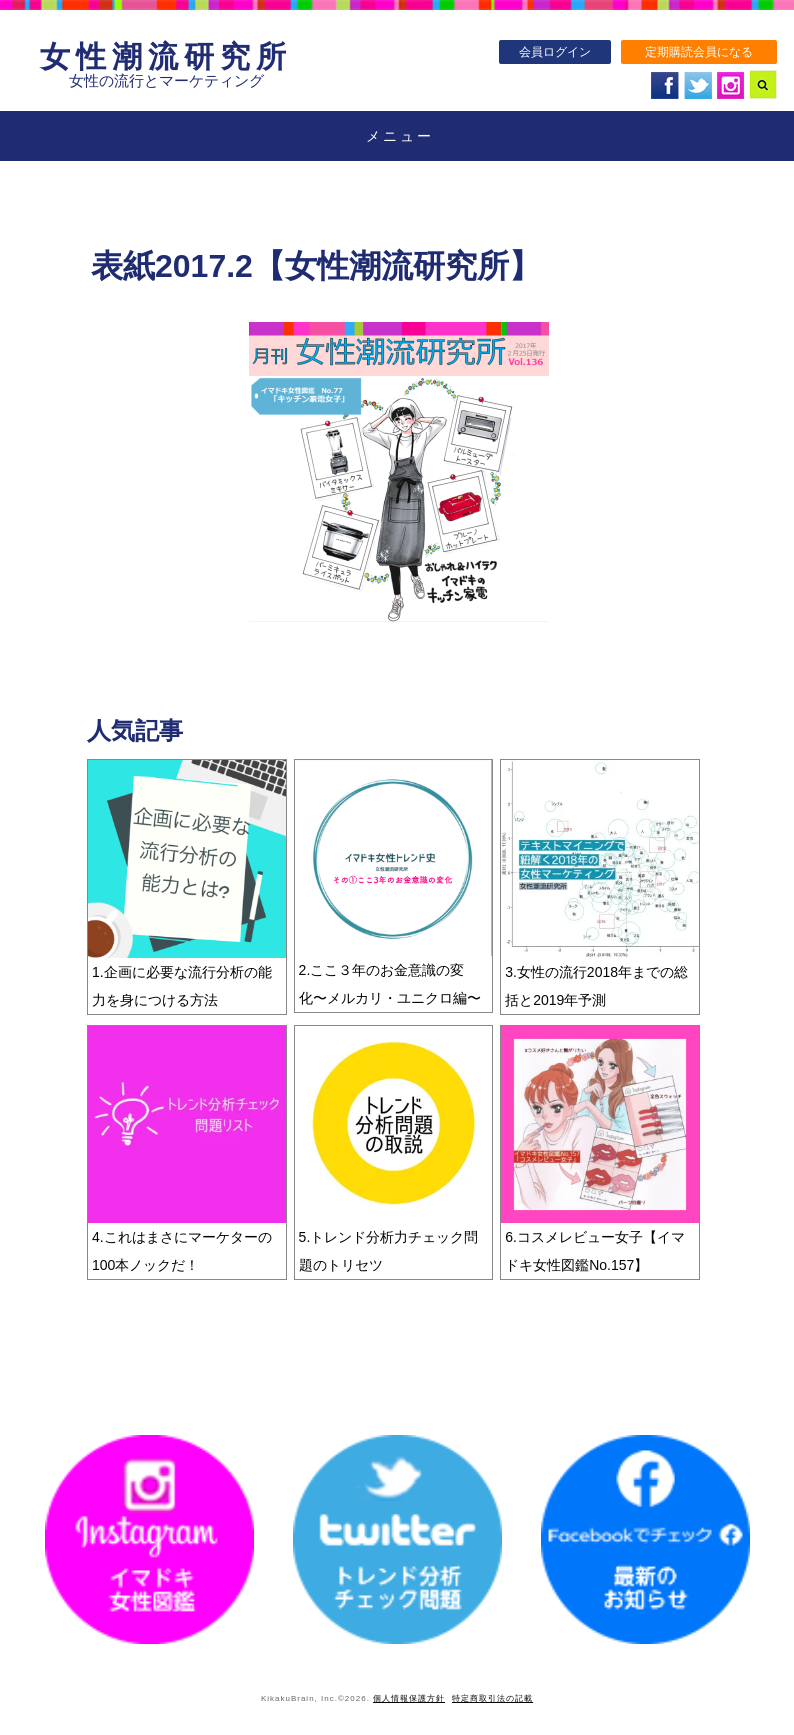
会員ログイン (555, 52)
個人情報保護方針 (409, 1698)
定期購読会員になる (699, 52)
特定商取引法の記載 (492, 1698)
